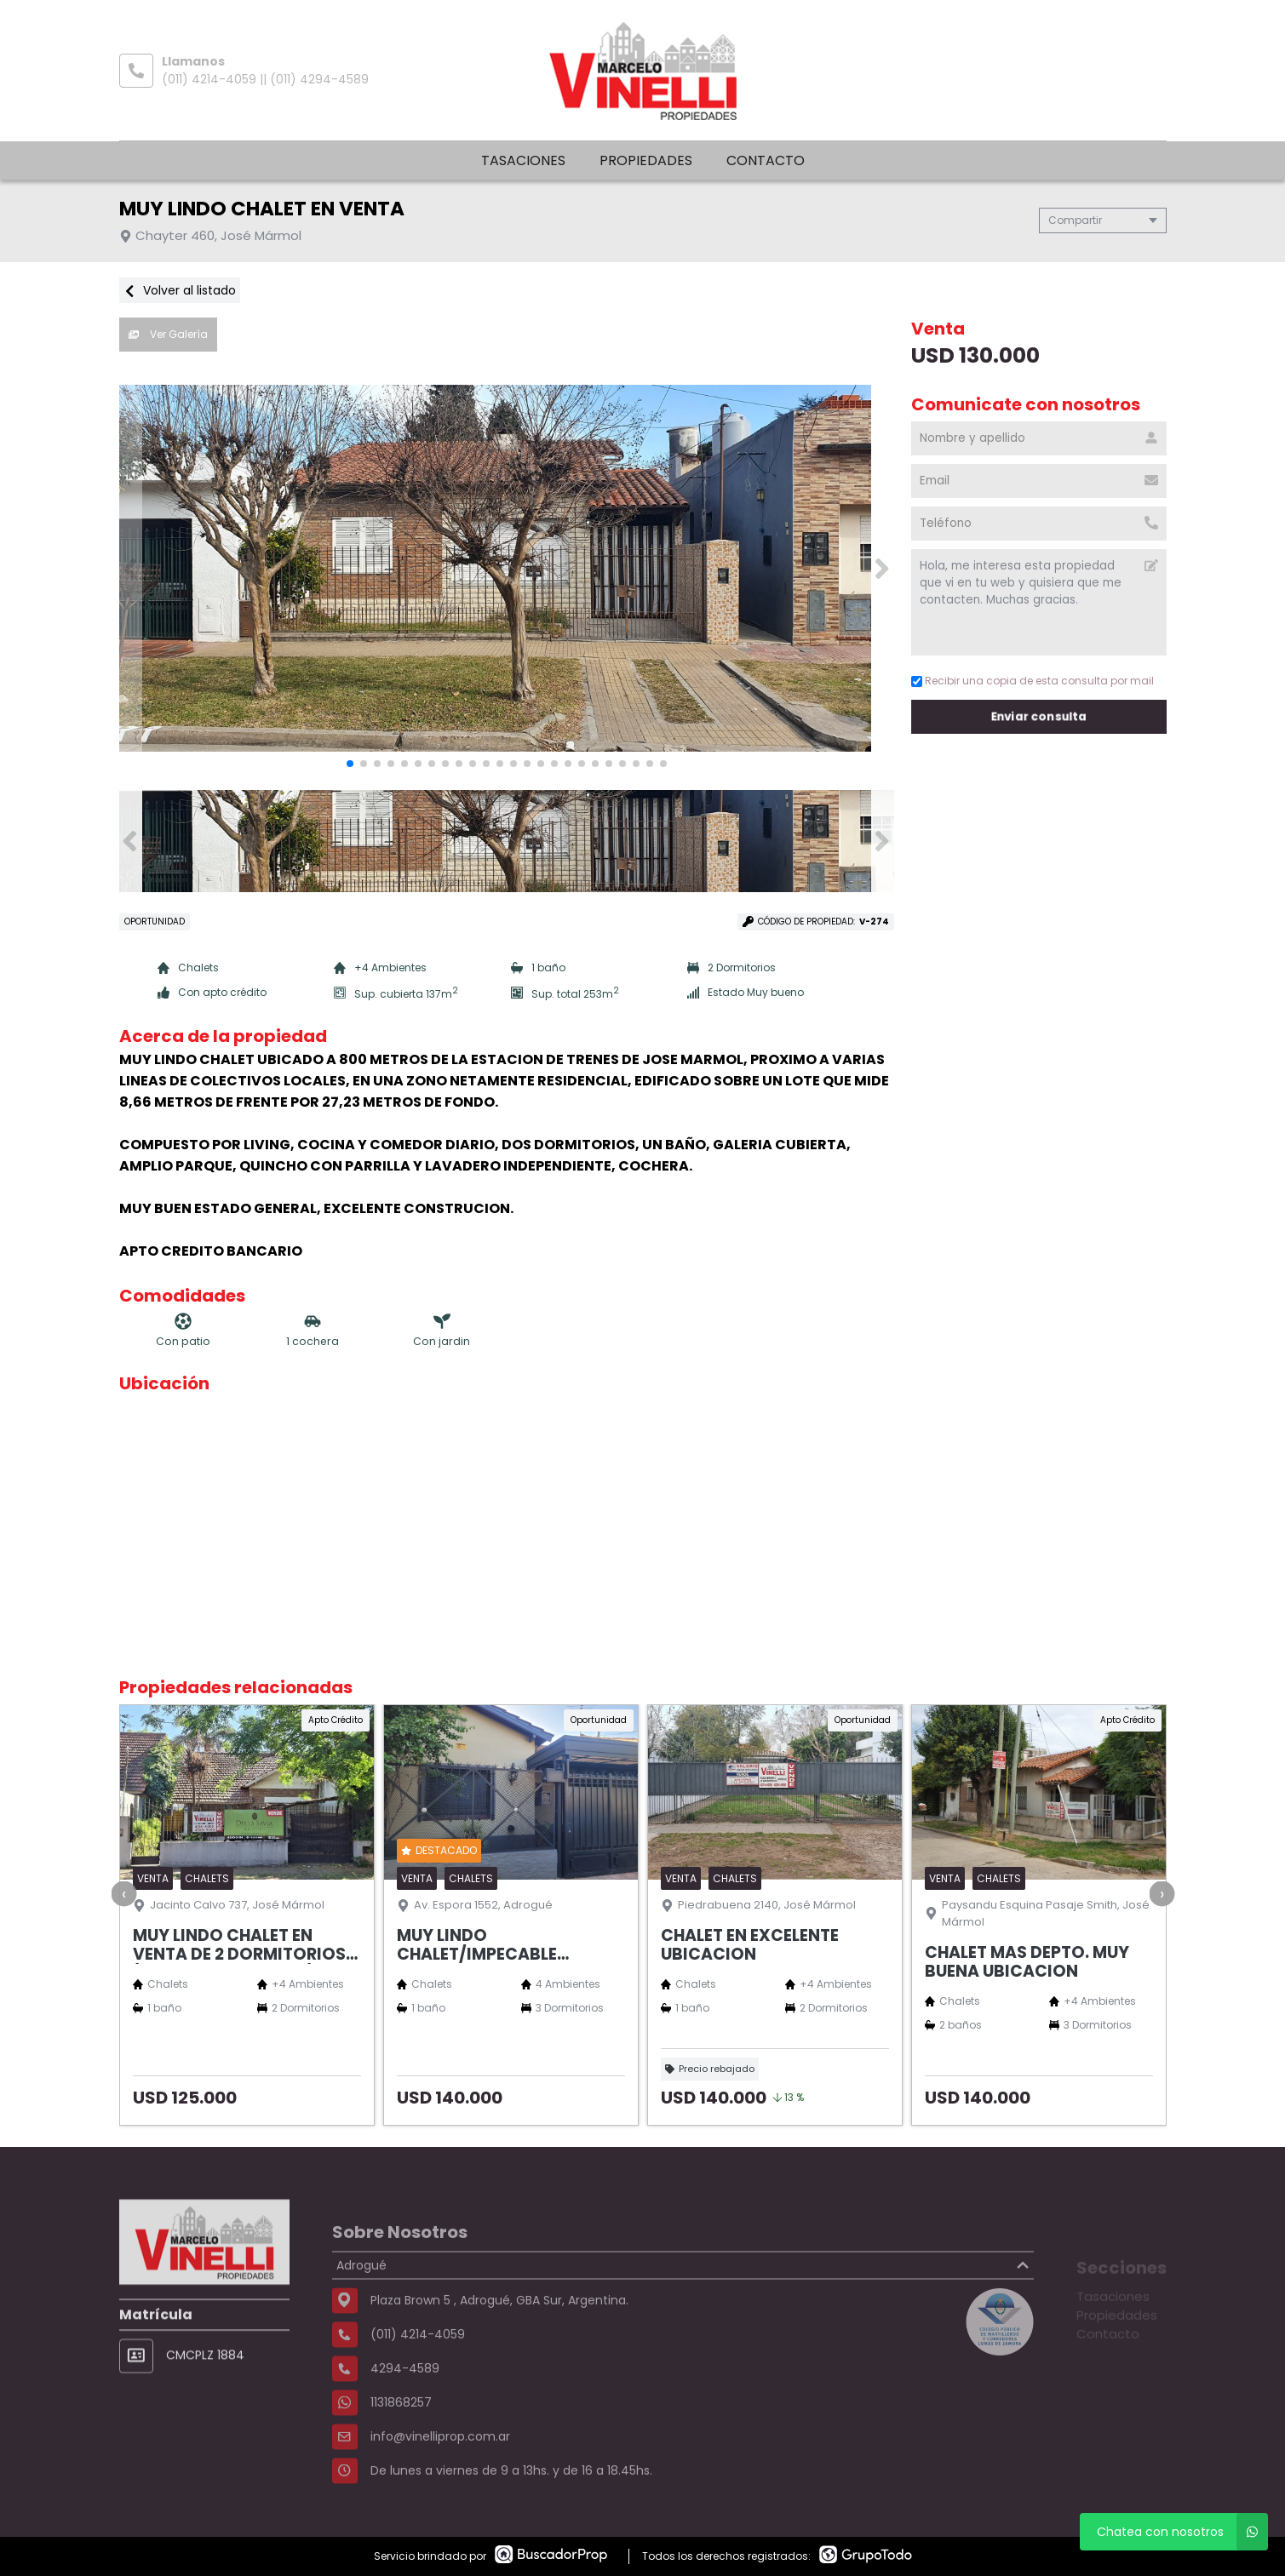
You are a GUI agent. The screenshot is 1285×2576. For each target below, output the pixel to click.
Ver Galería (168, 334)
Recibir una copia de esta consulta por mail (1032, 680)
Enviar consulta (1039, 716)
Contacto (765, 160)
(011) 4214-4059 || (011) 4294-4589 (265, 79)
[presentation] (123, 1893)
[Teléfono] (1039, 524)
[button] (882, 568)
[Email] (1039, 481)
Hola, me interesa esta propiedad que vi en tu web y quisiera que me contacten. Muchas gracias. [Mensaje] (1039, 602)
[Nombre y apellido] (1039, 438)
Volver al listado (179, 290)
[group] (506, 568)
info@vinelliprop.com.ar (440, 2483)
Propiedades (645, 160)
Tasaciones (523, 160)
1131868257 (401, 2449)
